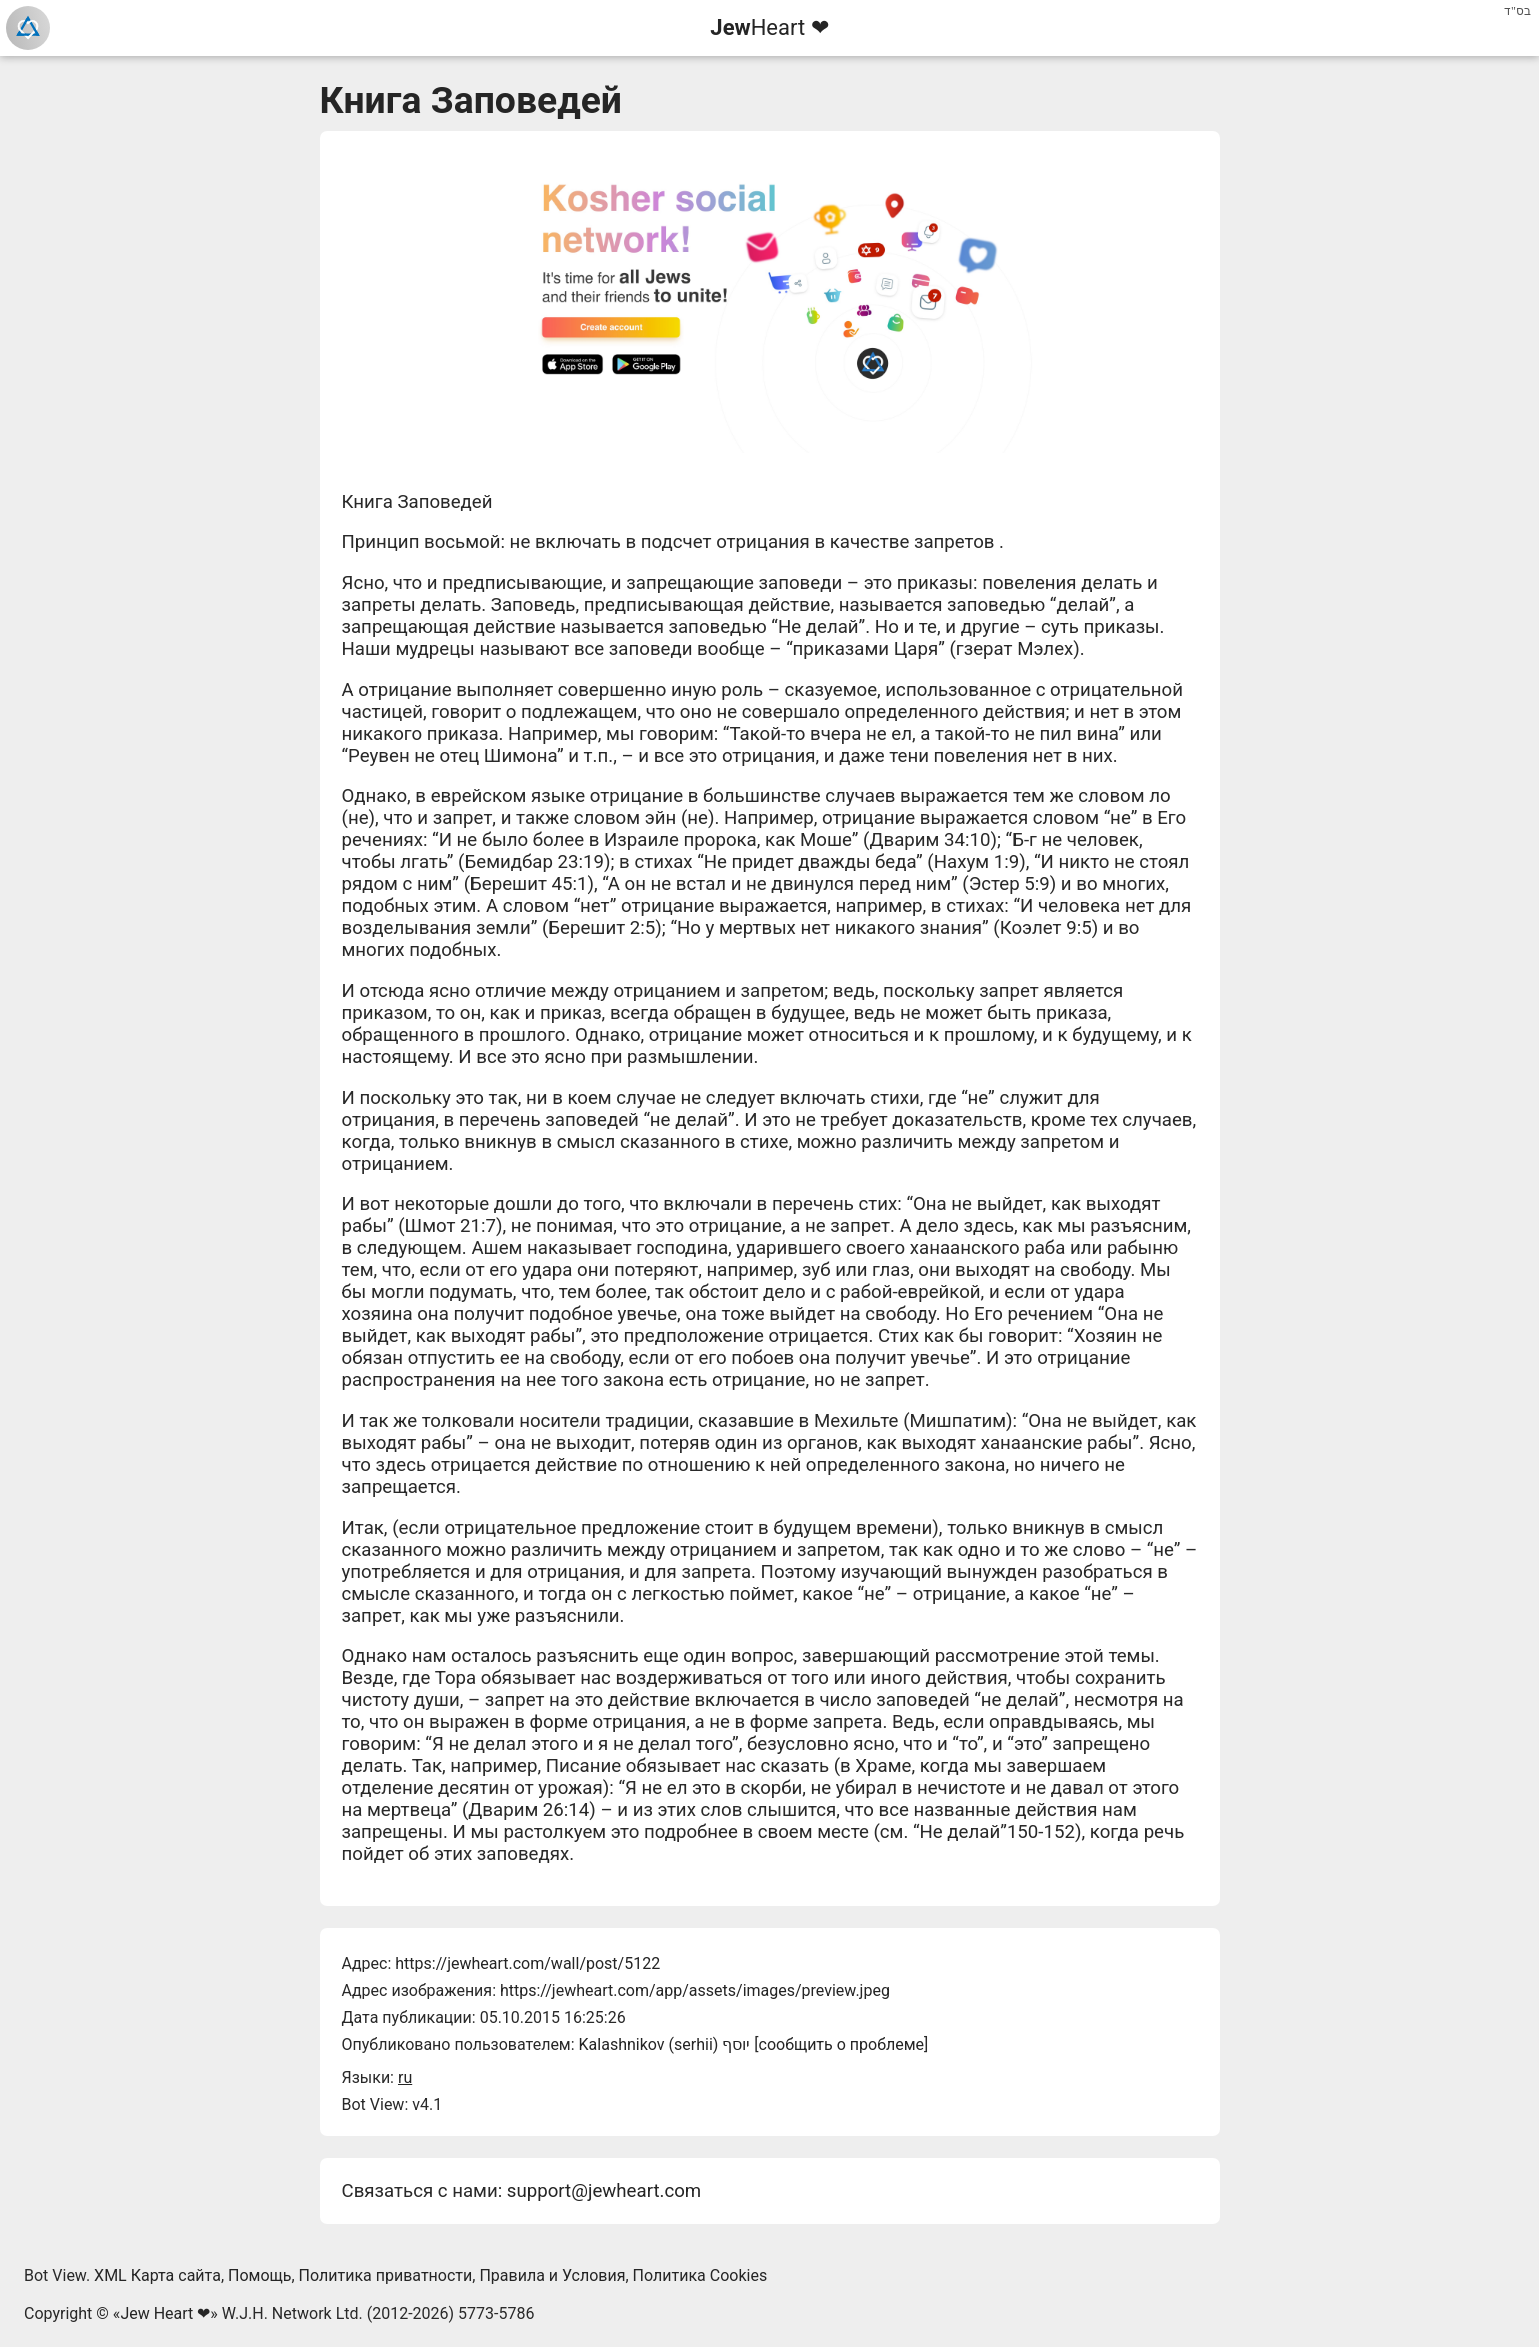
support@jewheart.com (604, 2191)
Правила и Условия (552, 2275)
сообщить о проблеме (842, 2044)
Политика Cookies (700, 2275)
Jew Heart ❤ (165, 2313)
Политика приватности (386, 2275)
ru (405, 2077)
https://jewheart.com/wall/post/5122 (527, 1963)
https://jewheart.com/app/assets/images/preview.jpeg (695, 1990)
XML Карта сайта (157, 2275)
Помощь (259, 2275)
